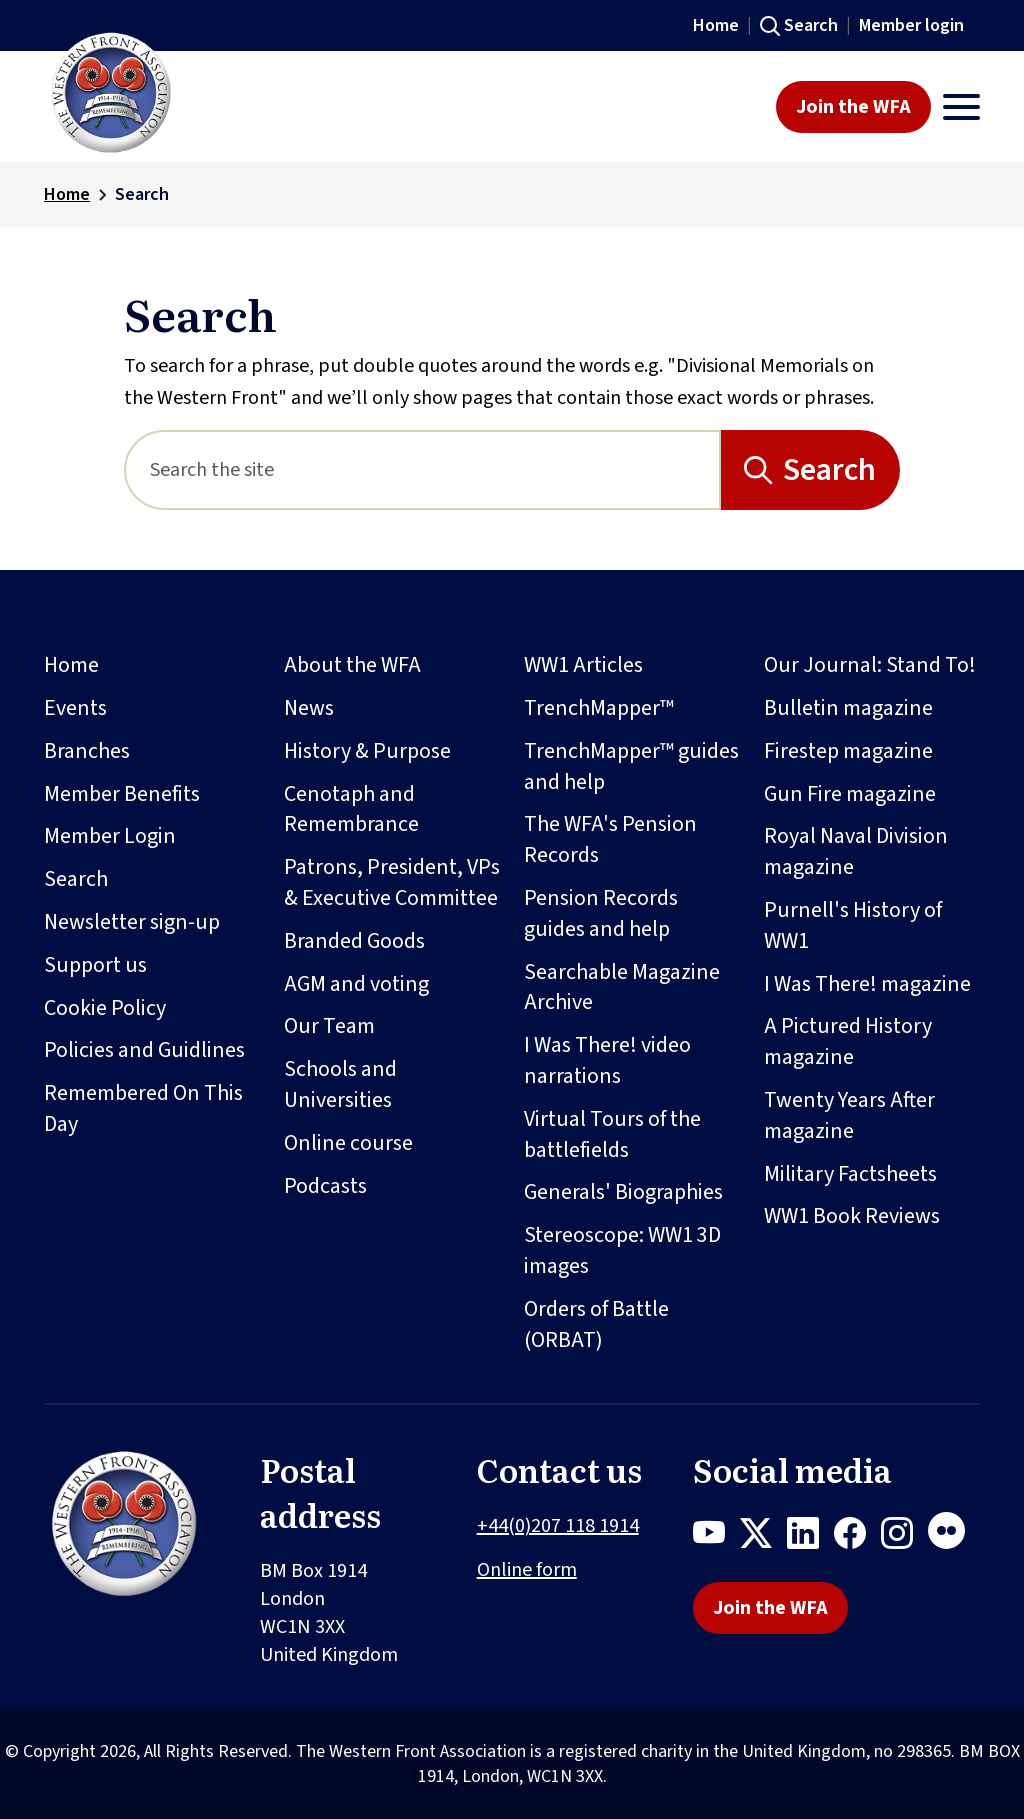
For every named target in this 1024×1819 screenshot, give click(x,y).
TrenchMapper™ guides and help (631, 766)
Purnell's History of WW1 (853, 925)
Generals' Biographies (623, 1192)
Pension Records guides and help (601, 913)
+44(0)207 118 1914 (558, 1526)
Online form (527, 1570)
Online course (348, 1143)
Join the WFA (853, 107)
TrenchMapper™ (599, 708)
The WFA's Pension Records (610, 839)
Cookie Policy (105, 1008)
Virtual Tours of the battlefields (612, 1134)
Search (811, 25)
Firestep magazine (848, 751)
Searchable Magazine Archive (622, 987)
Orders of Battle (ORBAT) (596, 1324)
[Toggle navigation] (961, 107)
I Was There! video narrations (607, 1060)
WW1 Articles (583, 665)
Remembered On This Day (143, 1108)
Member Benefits (122, 794)
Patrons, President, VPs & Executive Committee (392, 882)
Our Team (329, 1026)
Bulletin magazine (848, 708)
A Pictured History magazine (848, 1041)
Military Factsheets (850, 1174)
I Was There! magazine (867, 984)
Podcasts (325, 1186)
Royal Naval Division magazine (856, 851)
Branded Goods (354, 941)
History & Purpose (367, 751)
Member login (911, 25)
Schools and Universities (340, 1084)
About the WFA (352, 665)
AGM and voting (356, 984)
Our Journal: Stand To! (870, 665)
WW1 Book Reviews (852, 1216)
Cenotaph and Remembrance (351, 809)
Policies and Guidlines (144, 1050)
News (309, 708)
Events (75, 708)
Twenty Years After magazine (849, 1115)
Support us (95, 965)
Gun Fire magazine (850, 794)
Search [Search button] (829, 470)
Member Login (110, 836)
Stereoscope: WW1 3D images (622, 1250)
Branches (87, 751)
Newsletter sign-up (132, 922)
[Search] (422, 470)
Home (716, 25)
